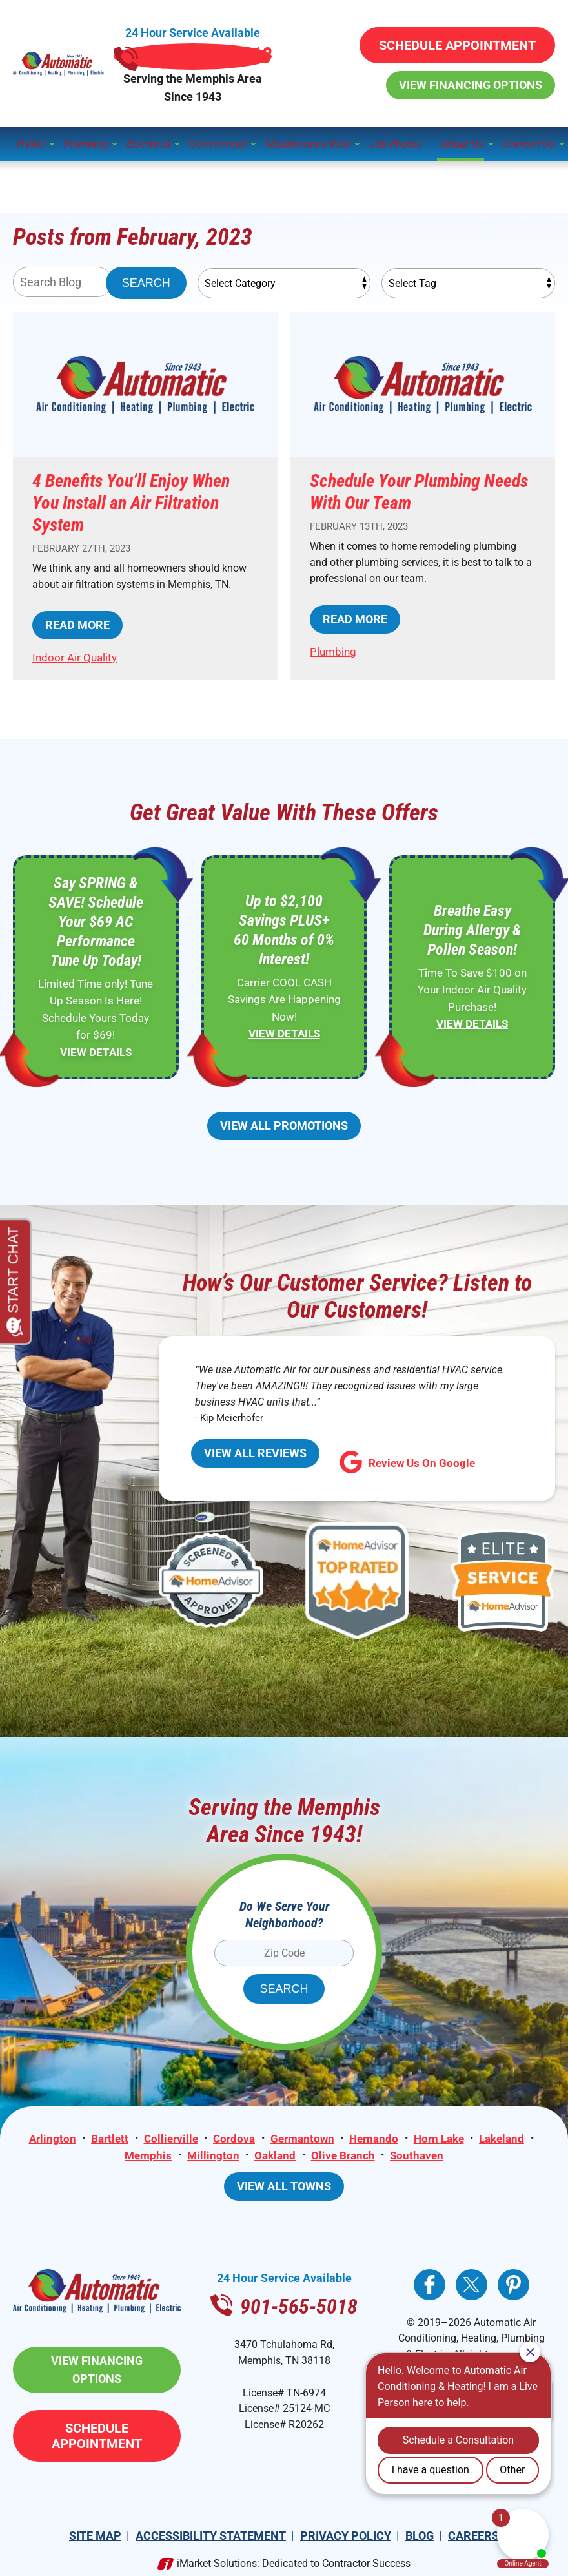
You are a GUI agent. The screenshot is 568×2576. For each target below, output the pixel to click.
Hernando (374, 2133)
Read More (70, 625)
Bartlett (108, 2133)
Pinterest (513, 2284)
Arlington (50, 2133)
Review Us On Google (384, 1464)
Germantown (302, 2133)
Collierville (170, 2133)
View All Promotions (284, 1127)
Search (146, 265)
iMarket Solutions (217, 2544)
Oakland (275, 2150)
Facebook (429, 2284)
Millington (213, 2150)
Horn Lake (440, 2133)
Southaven (418, 2150)
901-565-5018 (284, 41)
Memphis (146, 2150)
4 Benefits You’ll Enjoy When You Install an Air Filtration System (131, 485)
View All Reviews (243, 1463)
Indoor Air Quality (74, 657)
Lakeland (503, 2133)
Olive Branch (344, 2150)
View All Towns (284, 2186)
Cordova (233, 2133)
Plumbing (333, 636)
